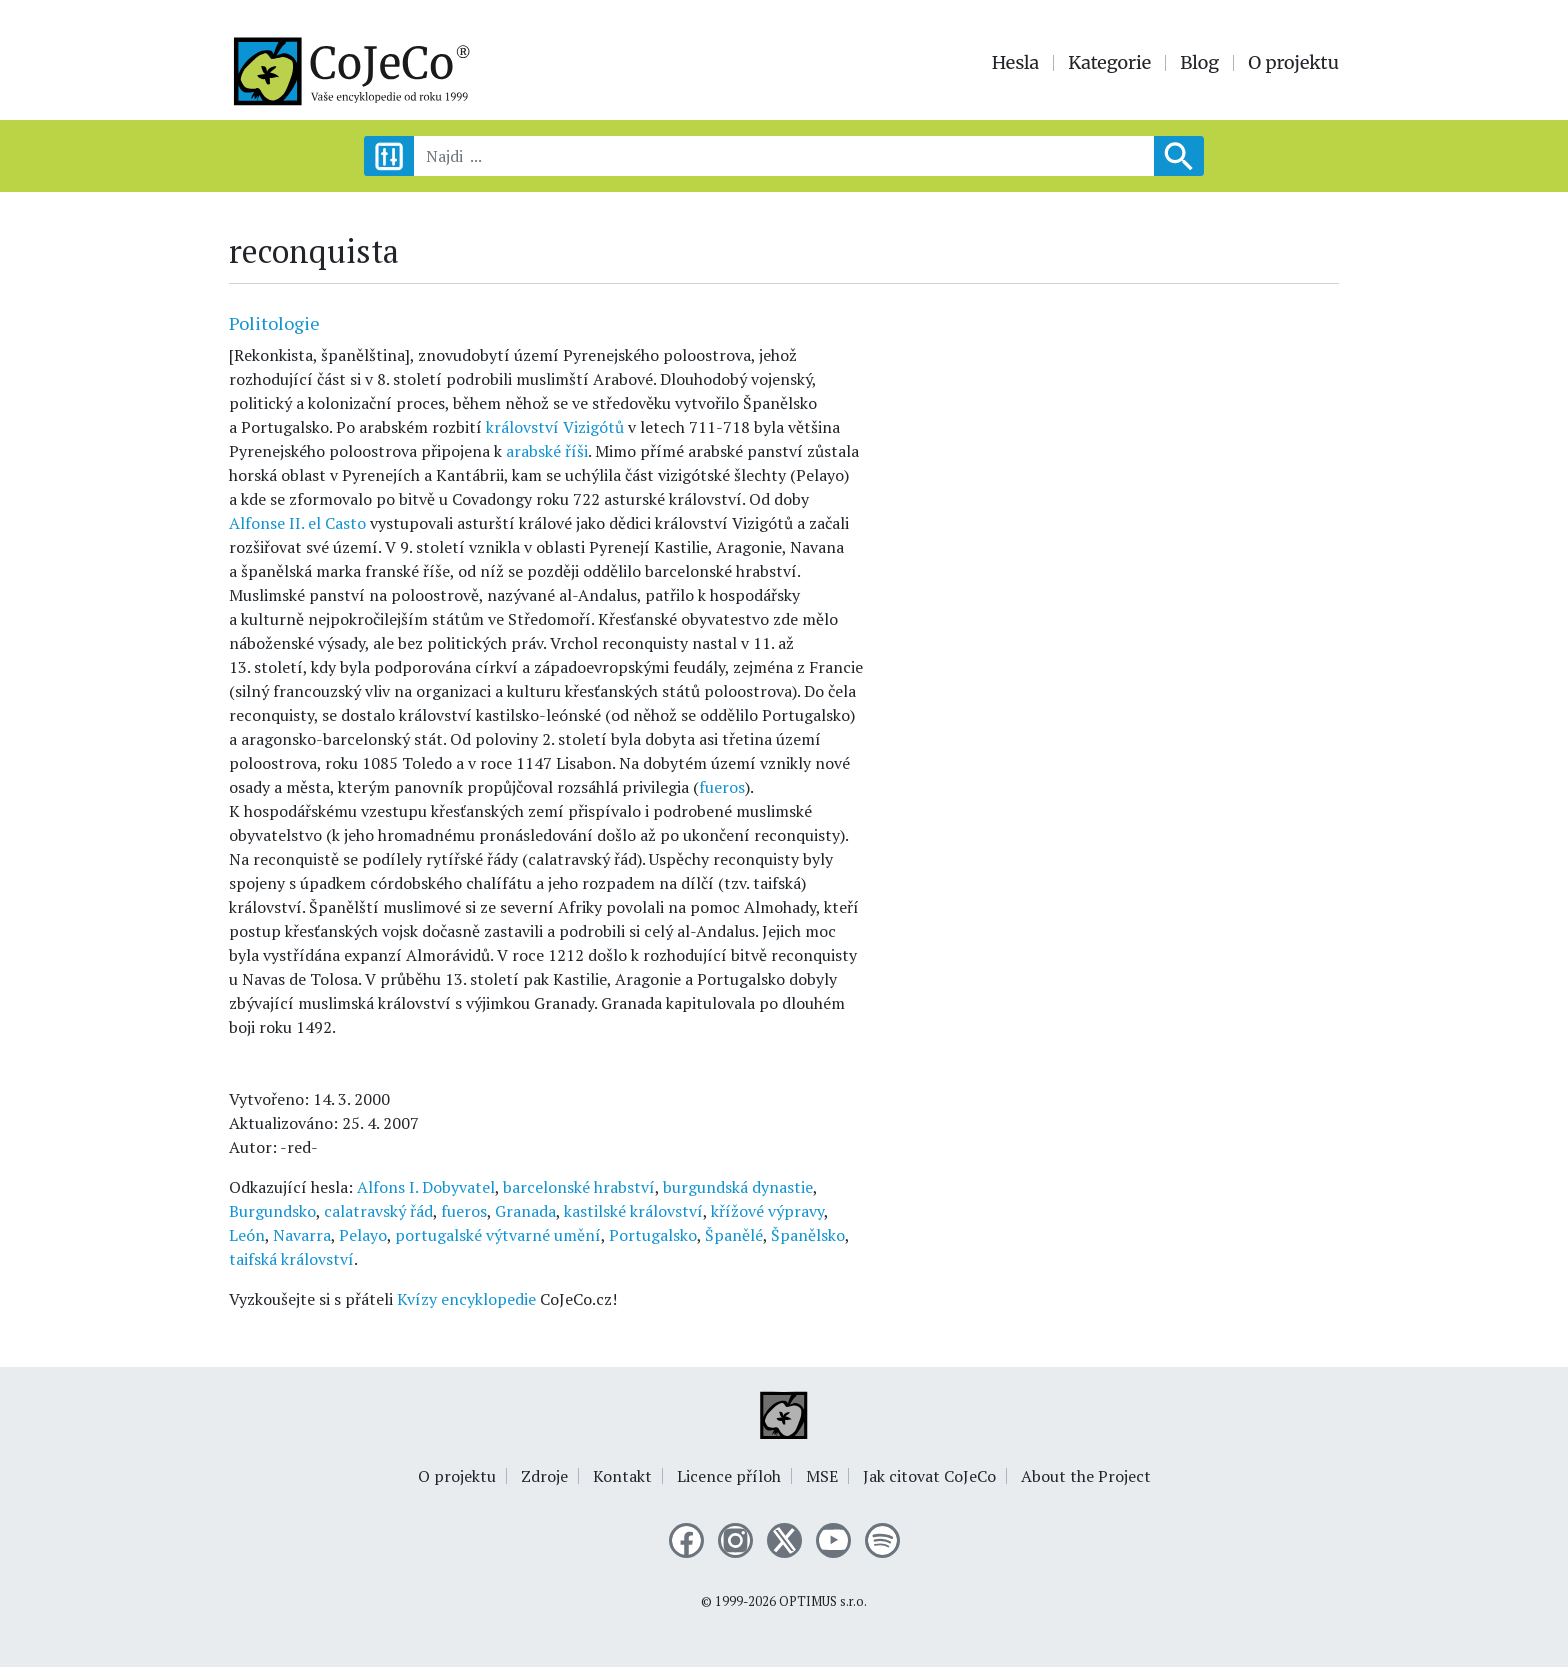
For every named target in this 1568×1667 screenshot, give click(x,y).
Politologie (274, 323)
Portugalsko (653, 1235)
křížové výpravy (767, 1211)
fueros (722, 787)
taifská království (291, 1259)
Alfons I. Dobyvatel (426, 1187)
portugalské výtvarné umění (498, 1235)
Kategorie (1109, 63)
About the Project (1086, 1476)
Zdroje (544, 1476)
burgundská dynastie (738, 1187)
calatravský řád (378, 1211)
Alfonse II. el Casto (297, 523)
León (247, 1235)
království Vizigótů (555, 427)
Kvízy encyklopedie (466, 1299)
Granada (525, 1211)
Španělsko (808, 1235)
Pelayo (363, 1235)
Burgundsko (272, 1211)
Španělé (734, 1235)
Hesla (1016, 63)
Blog (1199, 63)
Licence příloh (729, 1476)
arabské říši (547, 451)
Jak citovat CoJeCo (929, 1476)
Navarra (302, 1235)
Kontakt (622, 1476)
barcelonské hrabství (579, 1187)
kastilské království (633, 1211)
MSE (822, 1476)
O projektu (1293, 63)
